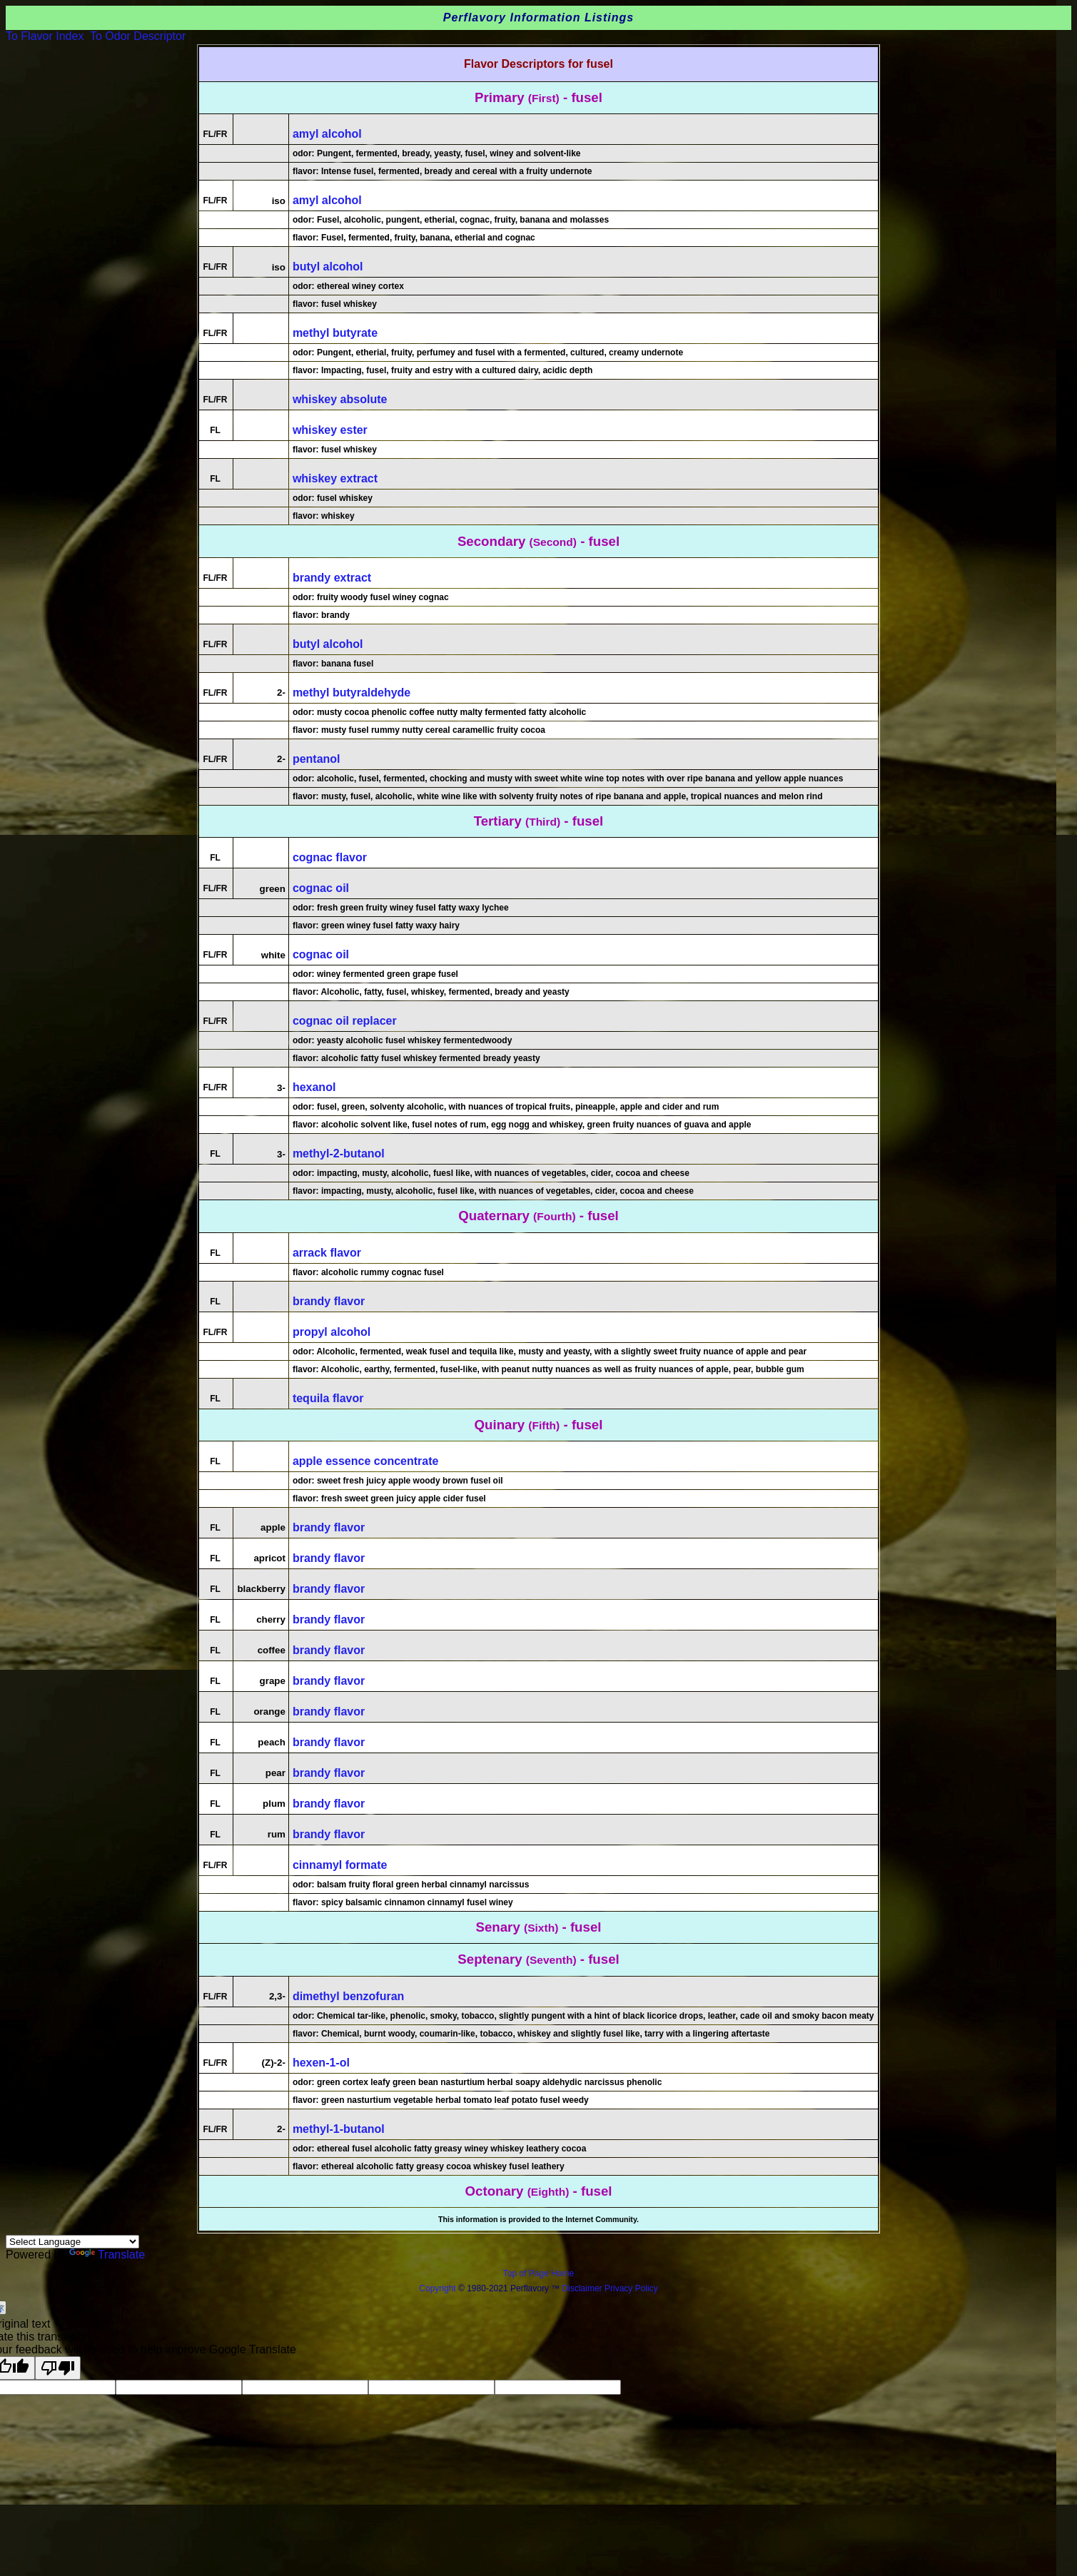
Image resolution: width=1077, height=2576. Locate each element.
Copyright (437, 2288)
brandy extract (332, 578)
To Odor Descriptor (138, 36)
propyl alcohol (331, 1332)
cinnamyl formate (340, 1865)
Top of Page (527, 2273)
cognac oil (321, 888)
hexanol (314, 1087)
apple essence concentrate (366, 1461)
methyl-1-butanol (339, 2129)
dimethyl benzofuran (348, 1996)
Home (562, 2273)
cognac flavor (330, 857)
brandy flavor (329, 1301)
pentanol (316, 759)
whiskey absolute (340, 399)
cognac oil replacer (345, 1021)
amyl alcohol (327, 134)
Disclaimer (582, 2288)
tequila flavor (328, 1398)
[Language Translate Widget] (72, 2241)
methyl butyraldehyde (351, 692)
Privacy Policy (630, 2288)
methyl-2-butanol (339, 1153)
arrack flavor (327, 1253)
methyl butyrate (335, 333)
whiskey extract (335, 478)
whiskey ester (330, 430)
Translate (107, 2254)
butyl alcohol (328, 266)
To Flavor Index (45, 36)
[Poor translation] (58, 2368)
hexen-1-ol (321, 2063)
